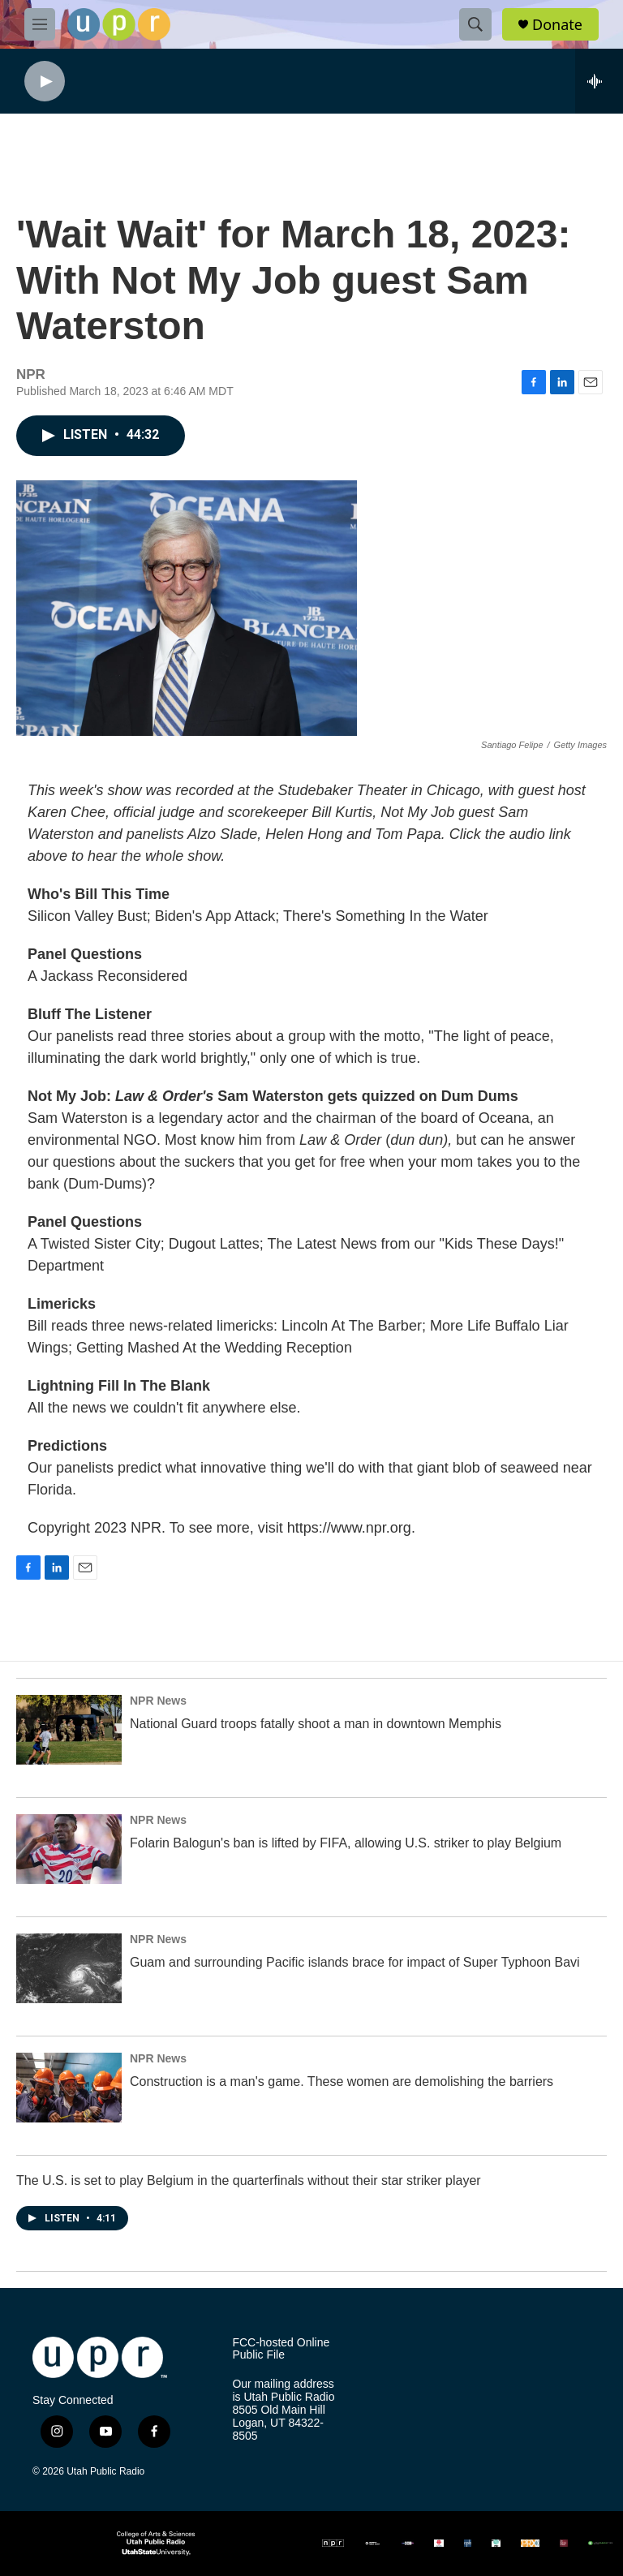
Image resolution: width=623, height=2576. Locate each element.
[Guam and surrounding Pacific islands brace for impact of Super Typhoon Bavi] (69, 1968)
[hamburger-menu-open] (39, 24)
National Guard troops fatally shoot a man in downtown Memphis (315, 1724)
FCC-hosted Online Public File (280, 2349)
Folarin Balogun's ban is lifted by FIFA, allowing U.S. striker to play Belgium (345, 1843)
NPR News (158, 1700)
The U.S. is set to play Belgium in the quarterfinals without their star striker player (248, 2180)
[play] (45, 81)
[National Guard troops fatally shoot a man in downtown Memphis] (69, 1730)
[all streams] (599, 81)
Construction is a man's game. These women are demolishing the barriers (341, 2081)
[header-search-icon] (475, 24)
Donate (557, 24)
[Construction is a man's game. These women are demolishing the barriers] (69, 2087)
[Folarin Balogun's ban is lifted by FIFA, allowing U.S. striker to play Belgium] (69, 1849)
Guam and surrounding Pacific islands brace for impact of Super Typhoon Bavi (355, 1962)
